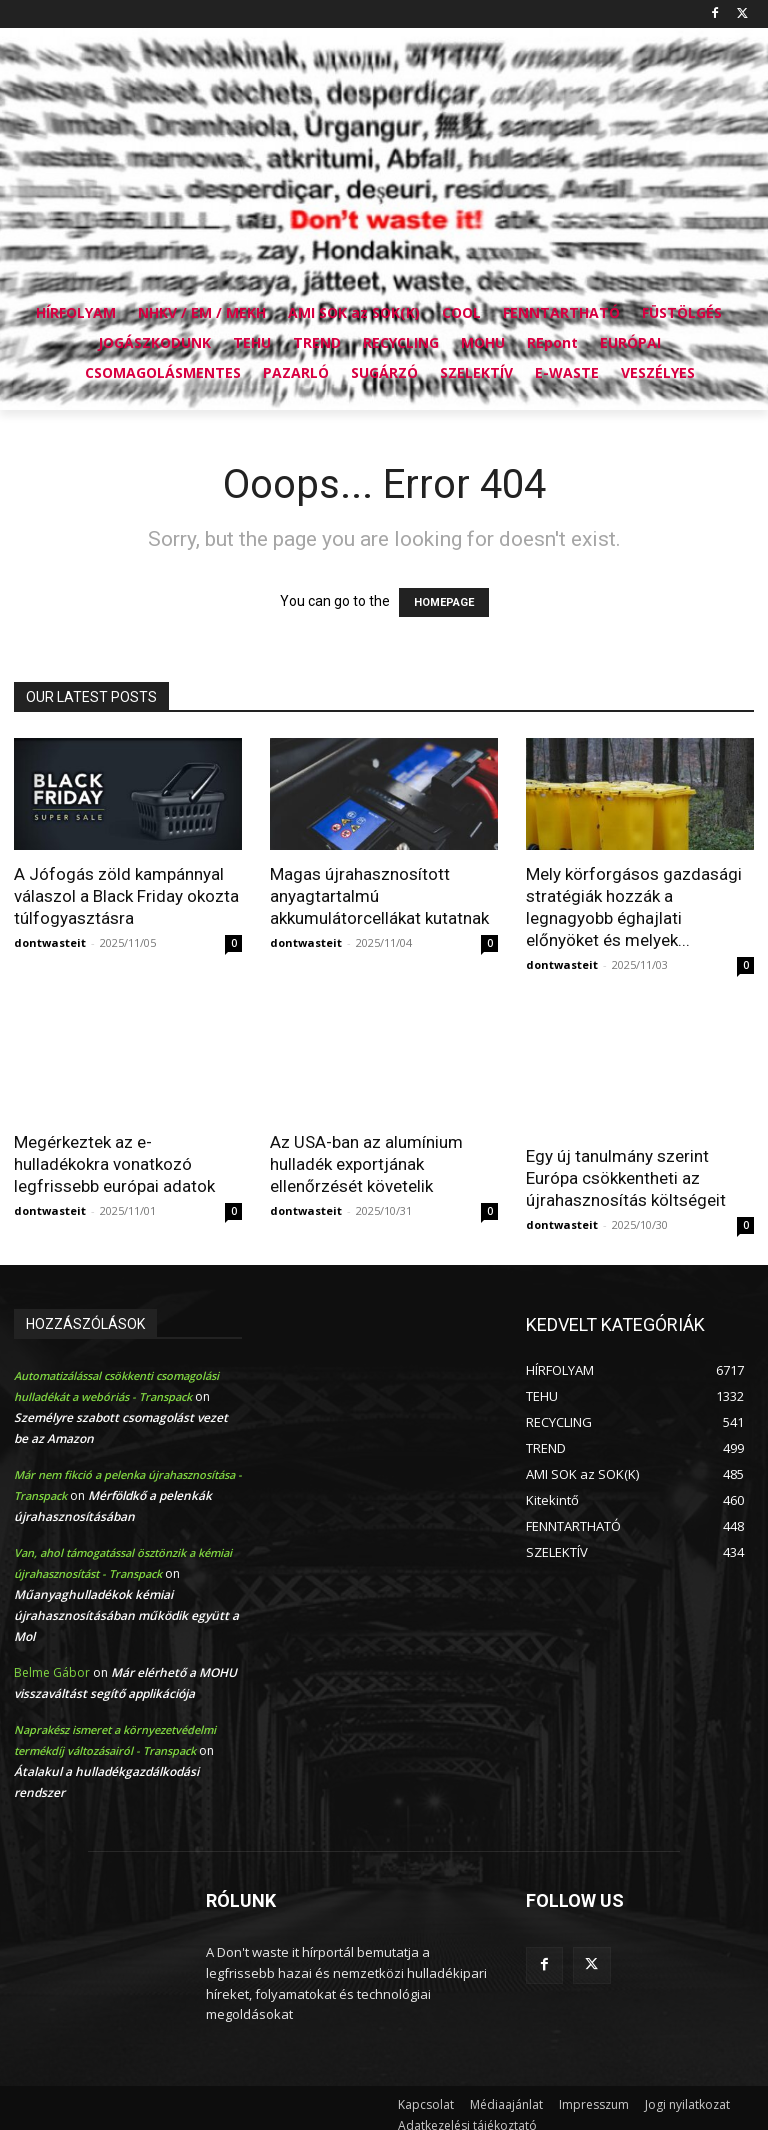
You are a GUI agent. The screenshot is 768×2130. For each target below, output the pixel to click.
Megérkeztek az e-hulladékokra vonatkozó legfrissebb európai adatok (114, 1164)
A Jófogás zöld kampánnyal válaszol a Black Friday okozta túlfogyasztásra (126, 896)
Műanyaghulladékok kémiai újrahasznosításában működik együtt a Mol (126, 1615)
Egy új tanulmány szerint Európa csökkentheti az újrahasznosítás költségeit (626, 1178)
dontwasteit (50, 942)
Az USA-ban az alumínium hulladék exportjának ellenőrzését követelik (366, 1164)
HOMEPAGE (444, 602)
